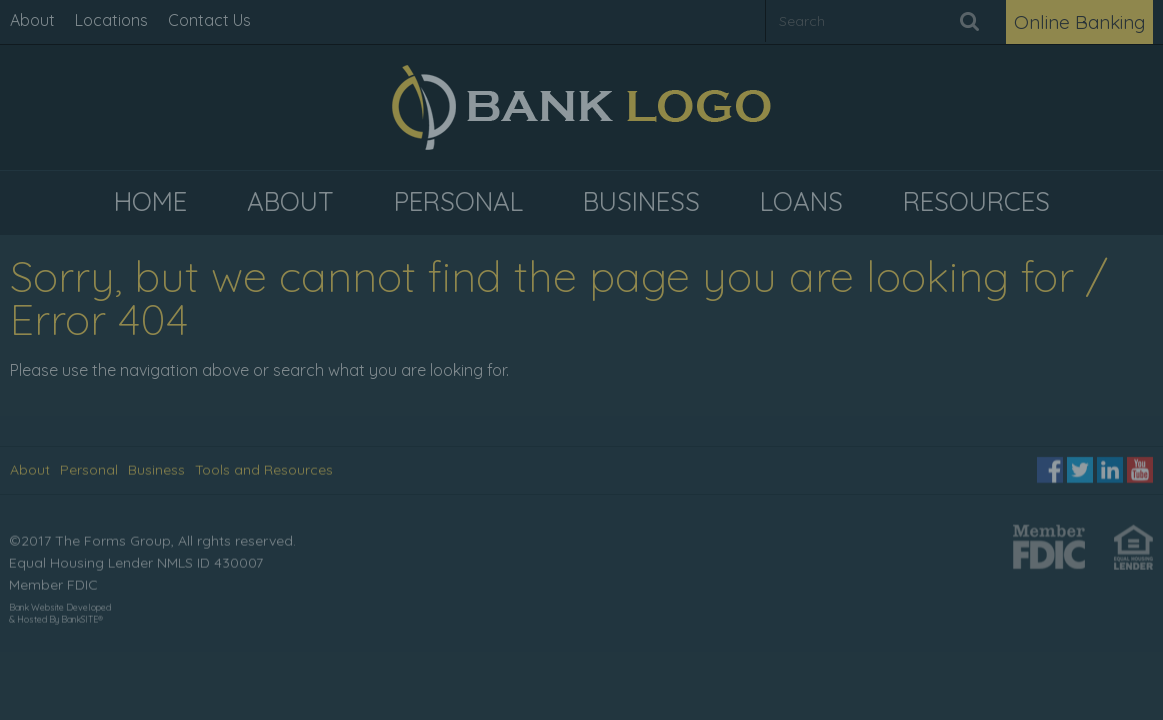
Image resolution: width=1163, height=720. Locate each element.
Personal (89, 469)
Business (156, 469)
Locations (111, 20)
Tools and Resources (264, 469)
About (32, 20)
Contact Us (209, 20)
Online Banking (1079, 22)
